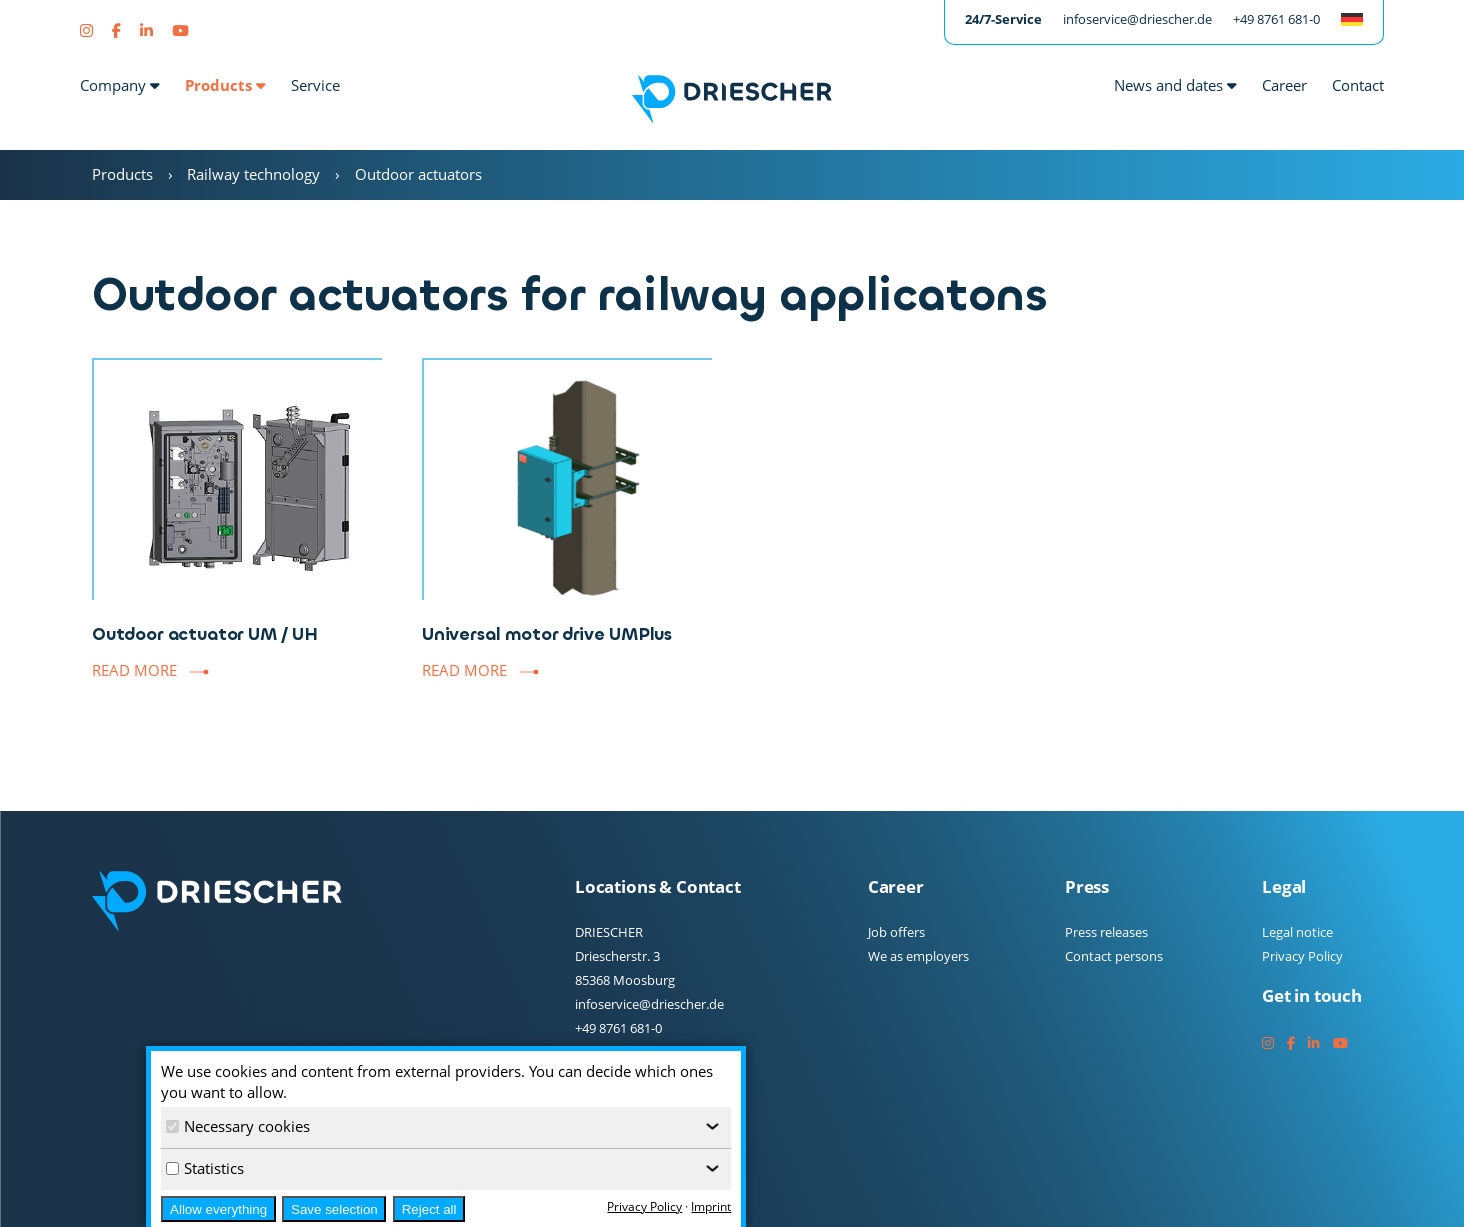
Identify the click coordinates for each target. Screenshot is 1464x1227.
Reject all (429, 1209)
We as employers (918, 956)
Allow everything (218, 1209)
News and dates (1175, 85)
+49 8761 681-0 (1276, 19)
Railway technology (253, 174)
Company (120, 85)
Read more (134, 670)
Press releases (1106, 932)
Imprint (711, 1206)
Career (1284, 85)
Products (225, 85)
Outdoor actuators (418, 174)
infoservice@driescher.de (1137, 19)
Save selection (334, 1209)
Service (315, 85)
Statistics (205, 1168)
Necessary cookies (238, 1126)
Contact (1358, 85)
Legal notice (1297, 932)
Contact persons (1114, 956)
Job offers (896, 932)
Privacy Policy (1302, 956)
